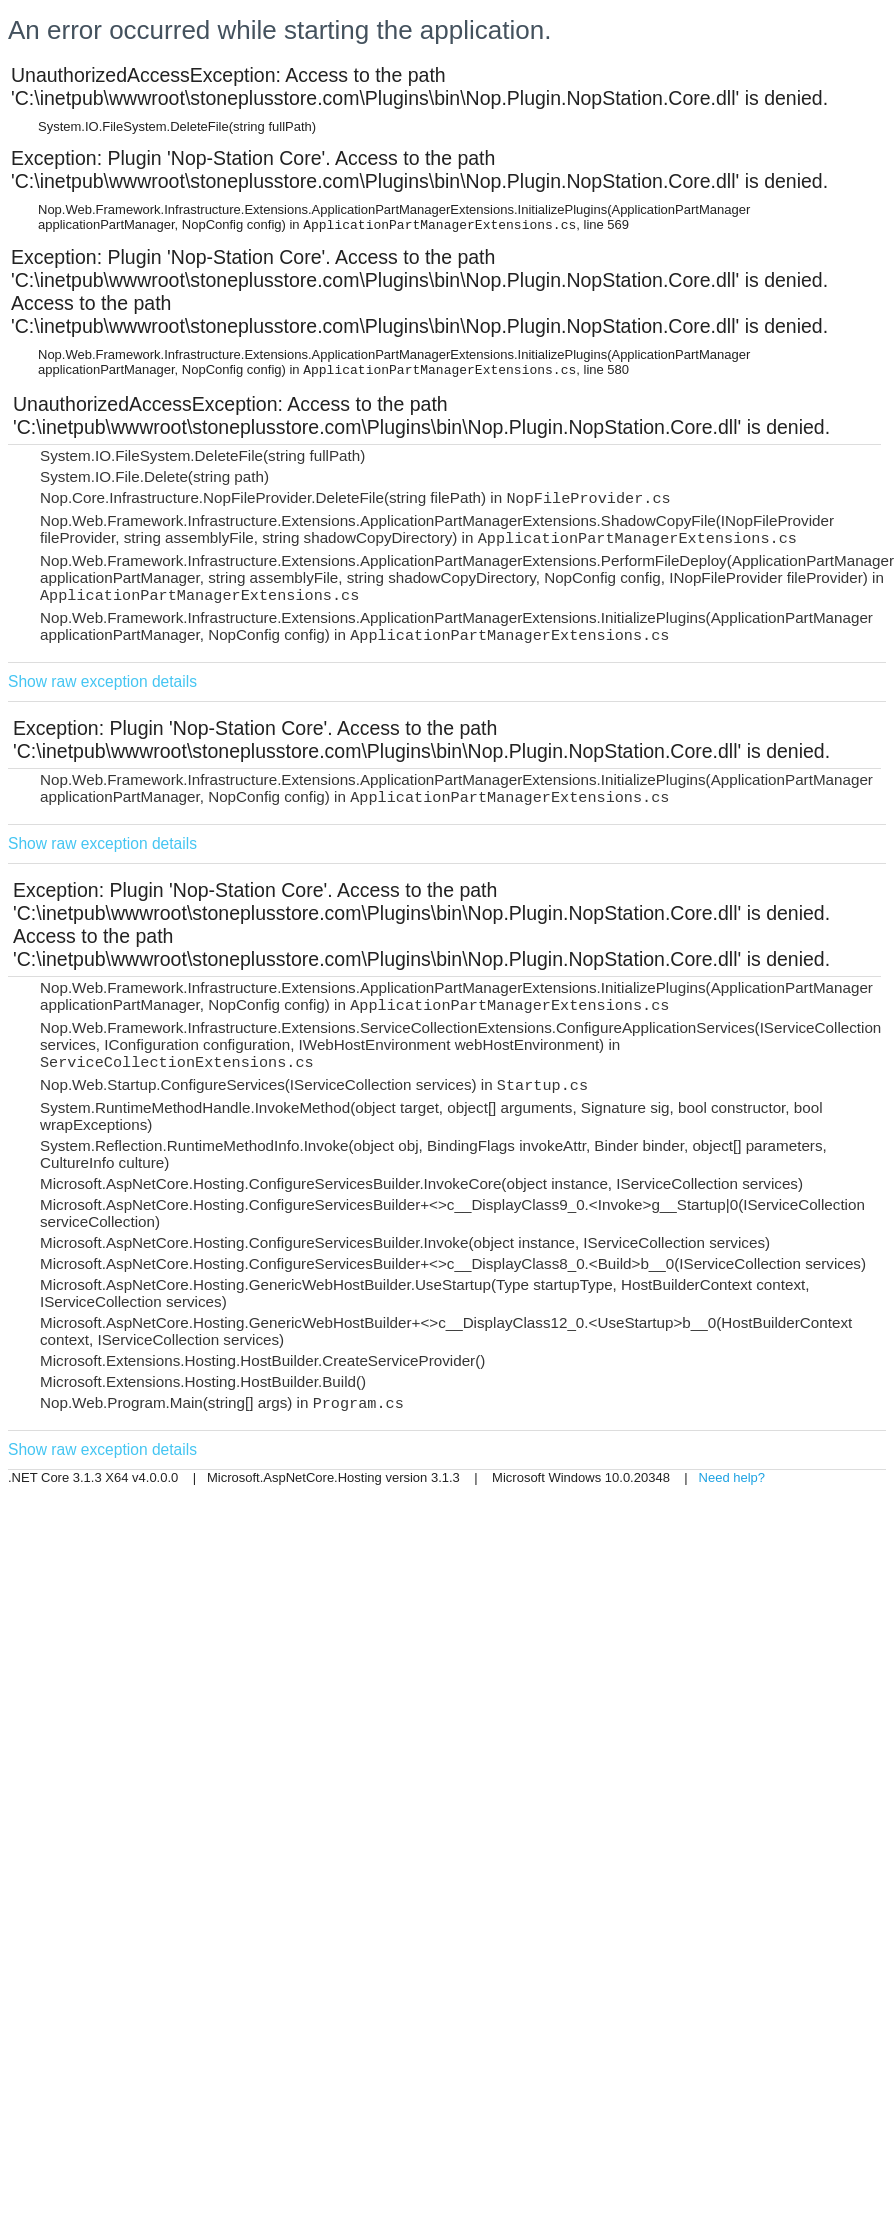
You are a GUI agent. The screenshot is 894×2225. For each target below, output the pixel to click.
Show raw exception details (102, 681)
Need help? (732, 1477)
